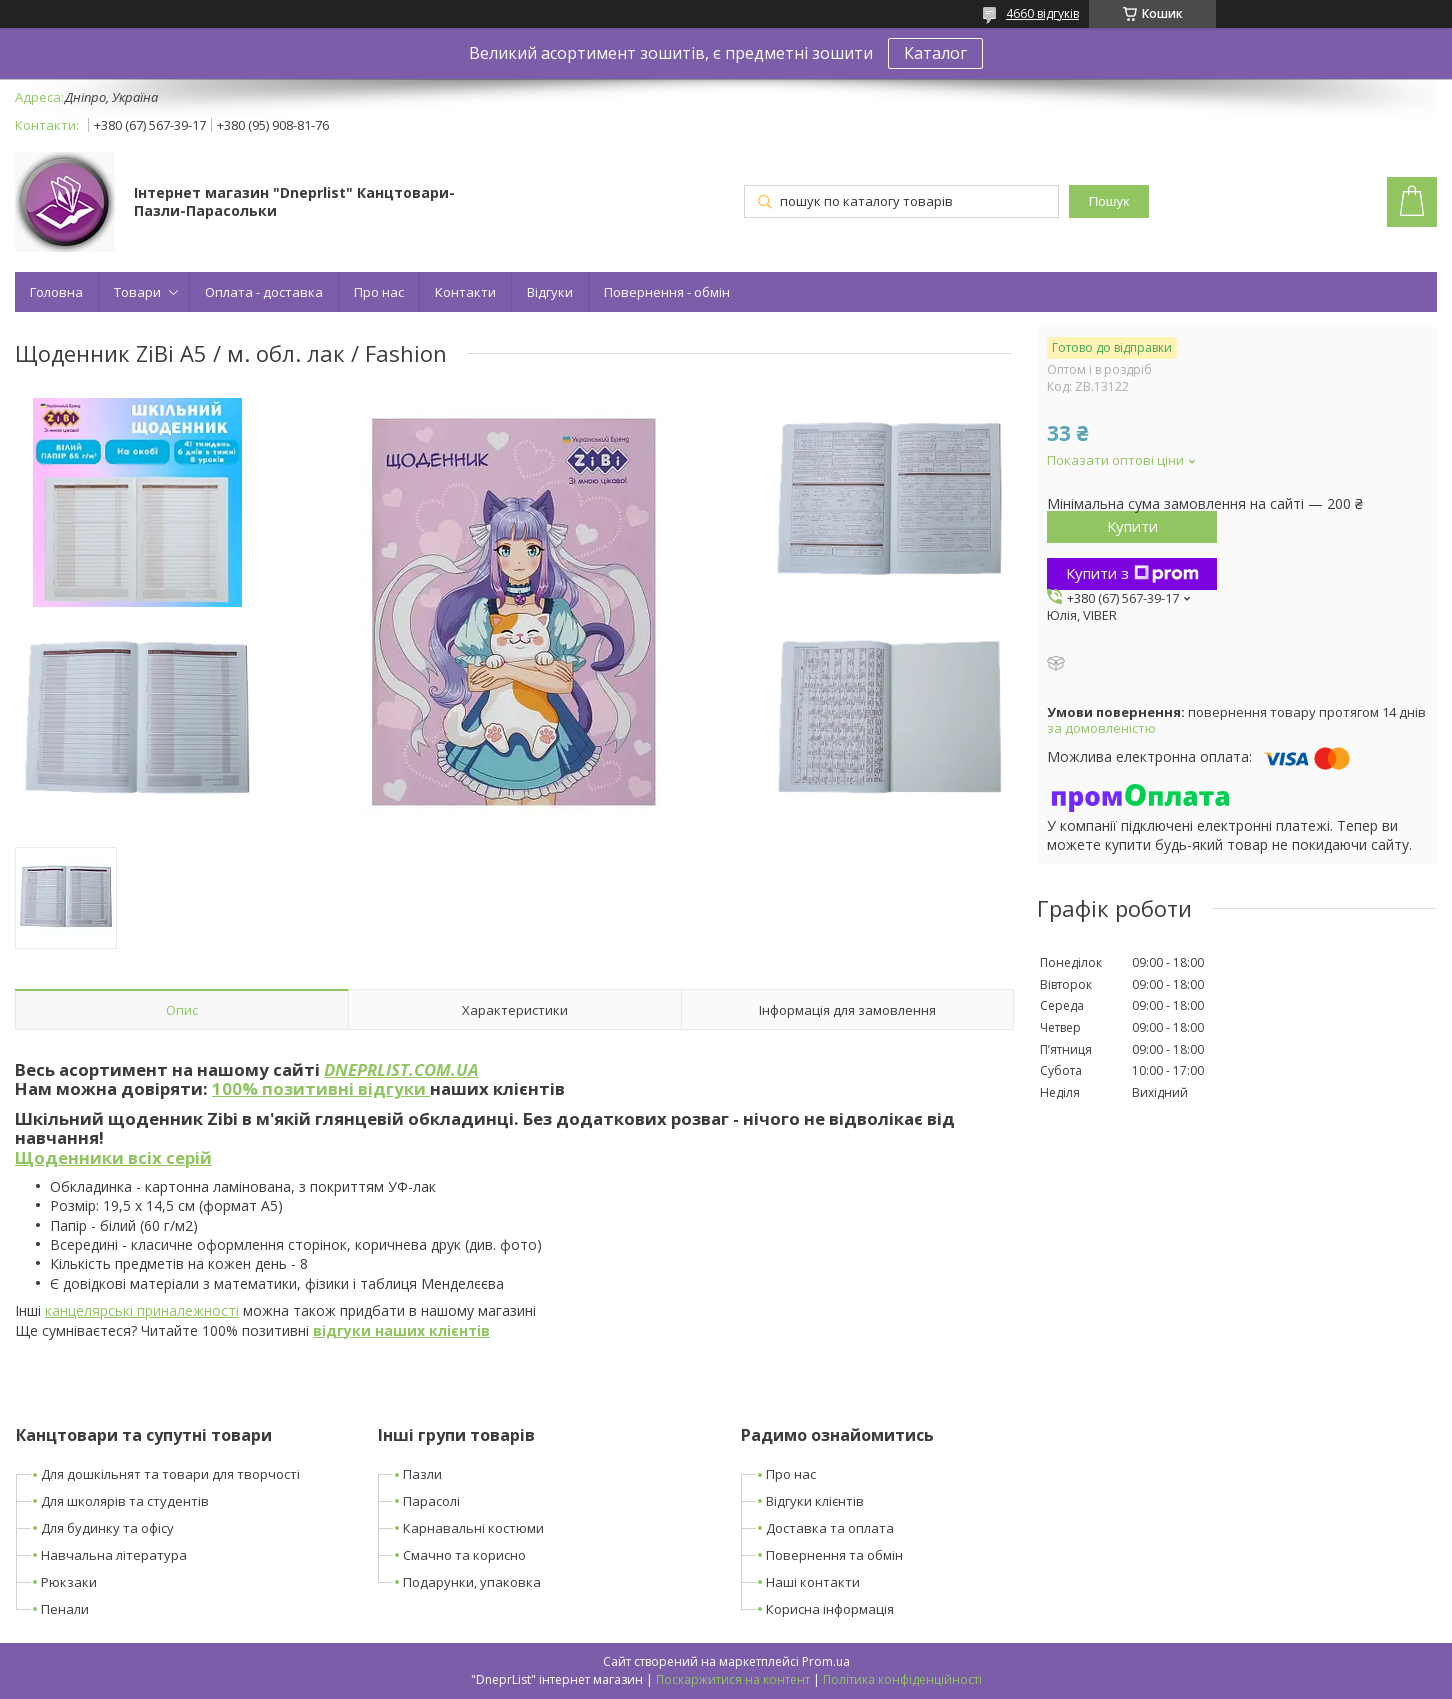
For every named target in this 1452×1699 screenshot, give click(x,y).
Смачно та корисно (464, 1555)
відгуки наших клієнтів (401, 1330)
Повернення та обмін (834, 1555)
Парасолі (431, 1501)
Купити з (1132, 573)
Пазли (422, 1474)
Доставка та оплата (830, 1528)
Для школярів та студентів (125, 1501)
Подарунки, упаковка (472, 1582)
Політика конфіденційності (902, 1679)
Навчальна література (114, 1555)
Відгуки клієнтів (815, 1501)
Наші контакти (813, 1582)
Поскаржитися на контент (733, 1679)
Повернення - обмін (667, 292)
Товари (137, 292)
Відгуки (550, 292)
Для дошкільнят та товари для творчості (170, 1474)
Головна (56, 292)
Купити (1132, 526)
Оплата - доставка (264, 292)
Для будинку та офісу (107, 1528)
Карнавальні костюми (473, 1528)
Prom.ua (826, 1661)
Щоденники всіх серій (113, 1157)
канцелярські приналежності (142, 1310)
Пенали (65, 1609)
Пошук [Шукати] (1109, 201)
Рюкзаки (69, 1582)
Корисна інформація (830, 1609)
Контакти (465, 292)
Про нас (379, 292)
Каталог (935, 53)
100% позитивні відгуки (321, 1088)
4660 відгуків (1042, 13)
